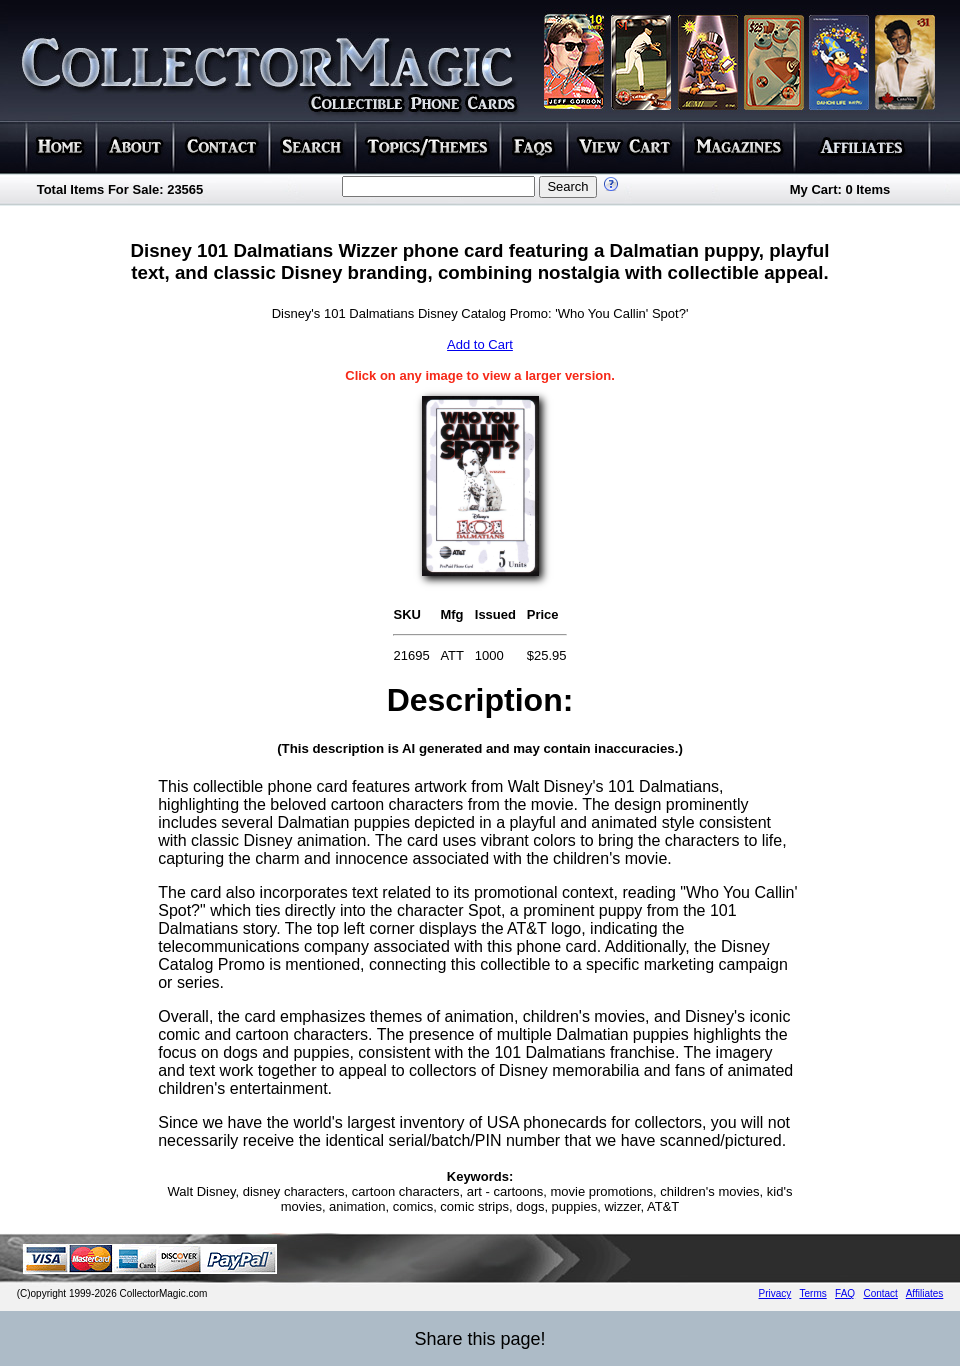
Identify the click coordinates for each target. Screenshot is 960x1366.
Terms (813, 1293)
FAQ (845, 1293)
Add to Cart (480, 344)
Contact (880, 1293)
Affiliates (925, 1293)
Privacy (775, 1293)
